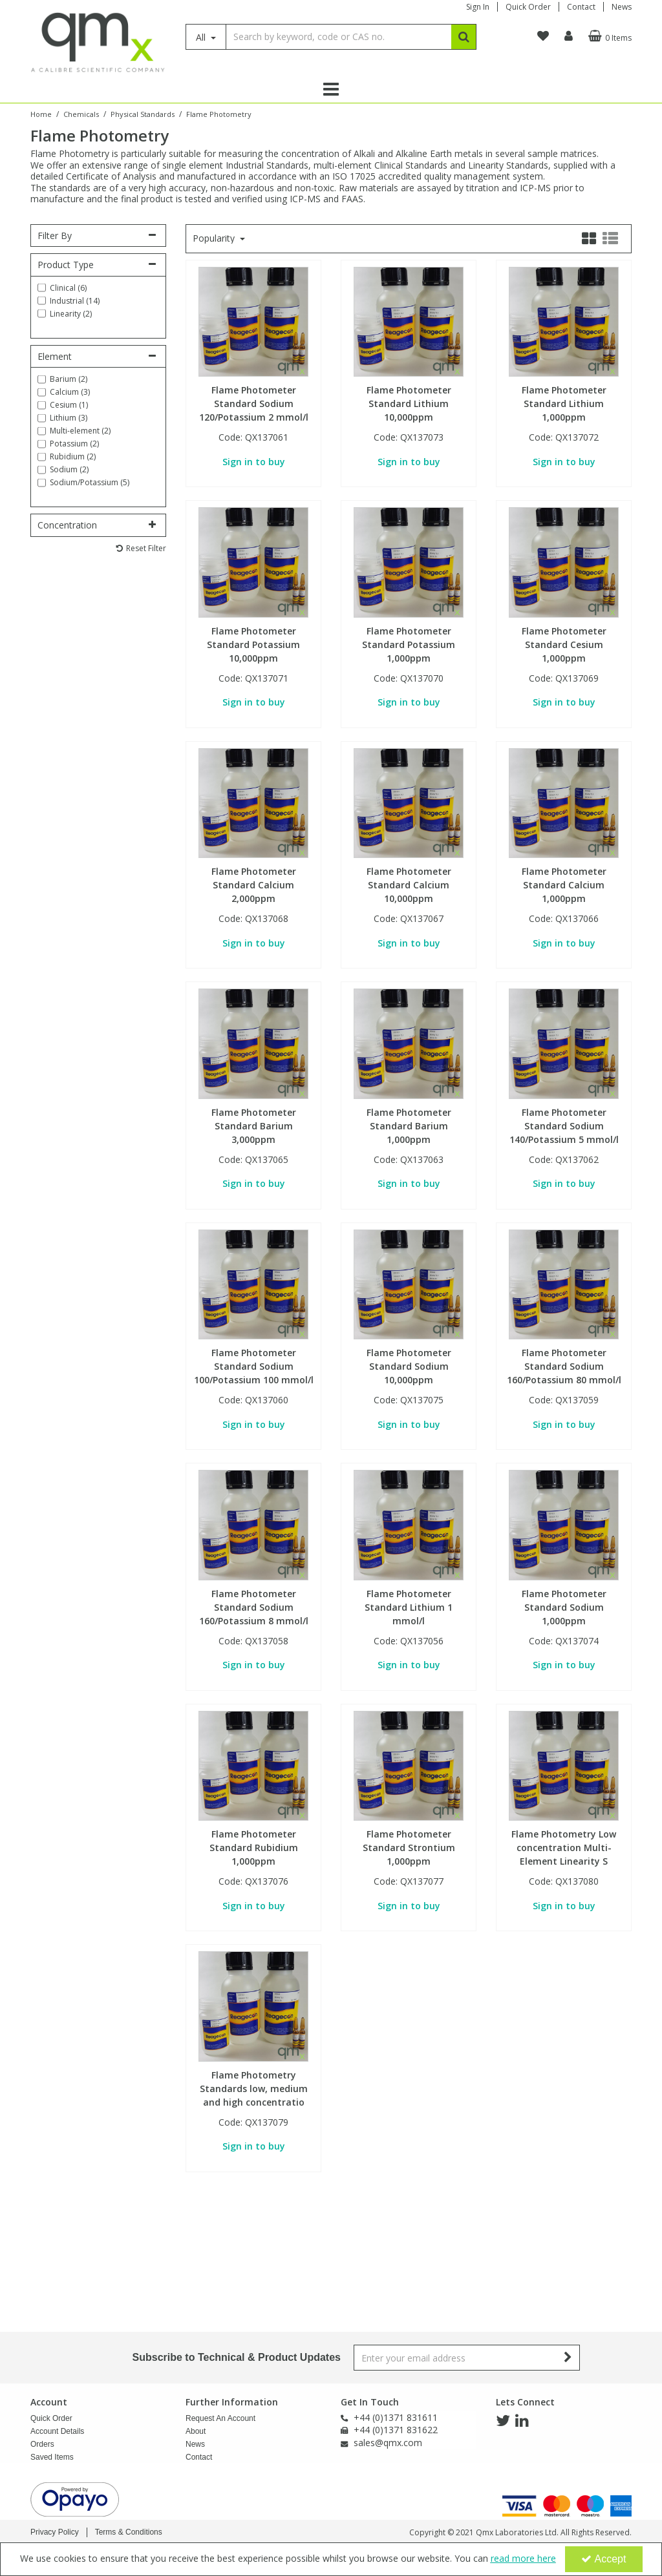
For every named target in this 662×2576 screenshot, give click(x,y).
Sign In (477, 7)
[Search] (338, 37)
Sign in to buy (253, 462)
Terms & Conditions (128, 2532)
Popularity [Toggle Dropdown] (215, 238)
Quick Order (528, 7)
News (622, 7)
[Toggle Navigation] (331, 89)
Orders (42, 2444)
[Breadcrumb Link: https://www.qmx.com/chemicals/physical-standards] (143, 113)
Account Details (57, 2431)
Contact (581, 7)
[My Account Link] (568, 36)
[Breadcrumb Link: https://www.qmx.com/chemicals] (81, 113)
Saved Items (52, 2457)
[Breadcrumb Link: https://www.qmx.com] (41, 113)
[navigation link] (543, 36)
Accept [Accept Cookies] (603, 2558)
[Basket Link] (608, 36)
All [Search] (202, 37)
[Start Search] (463, 37)
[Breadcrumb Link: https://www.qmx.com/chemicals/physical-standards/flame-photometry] (218, 113)
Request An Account (220, 2418)
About (196, 2431)
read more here (523, 2558)
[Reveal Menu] (331, 89)
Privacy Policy (54, 2532)
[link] (503, 2421)
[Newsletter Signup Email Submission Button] (568, 2358)
